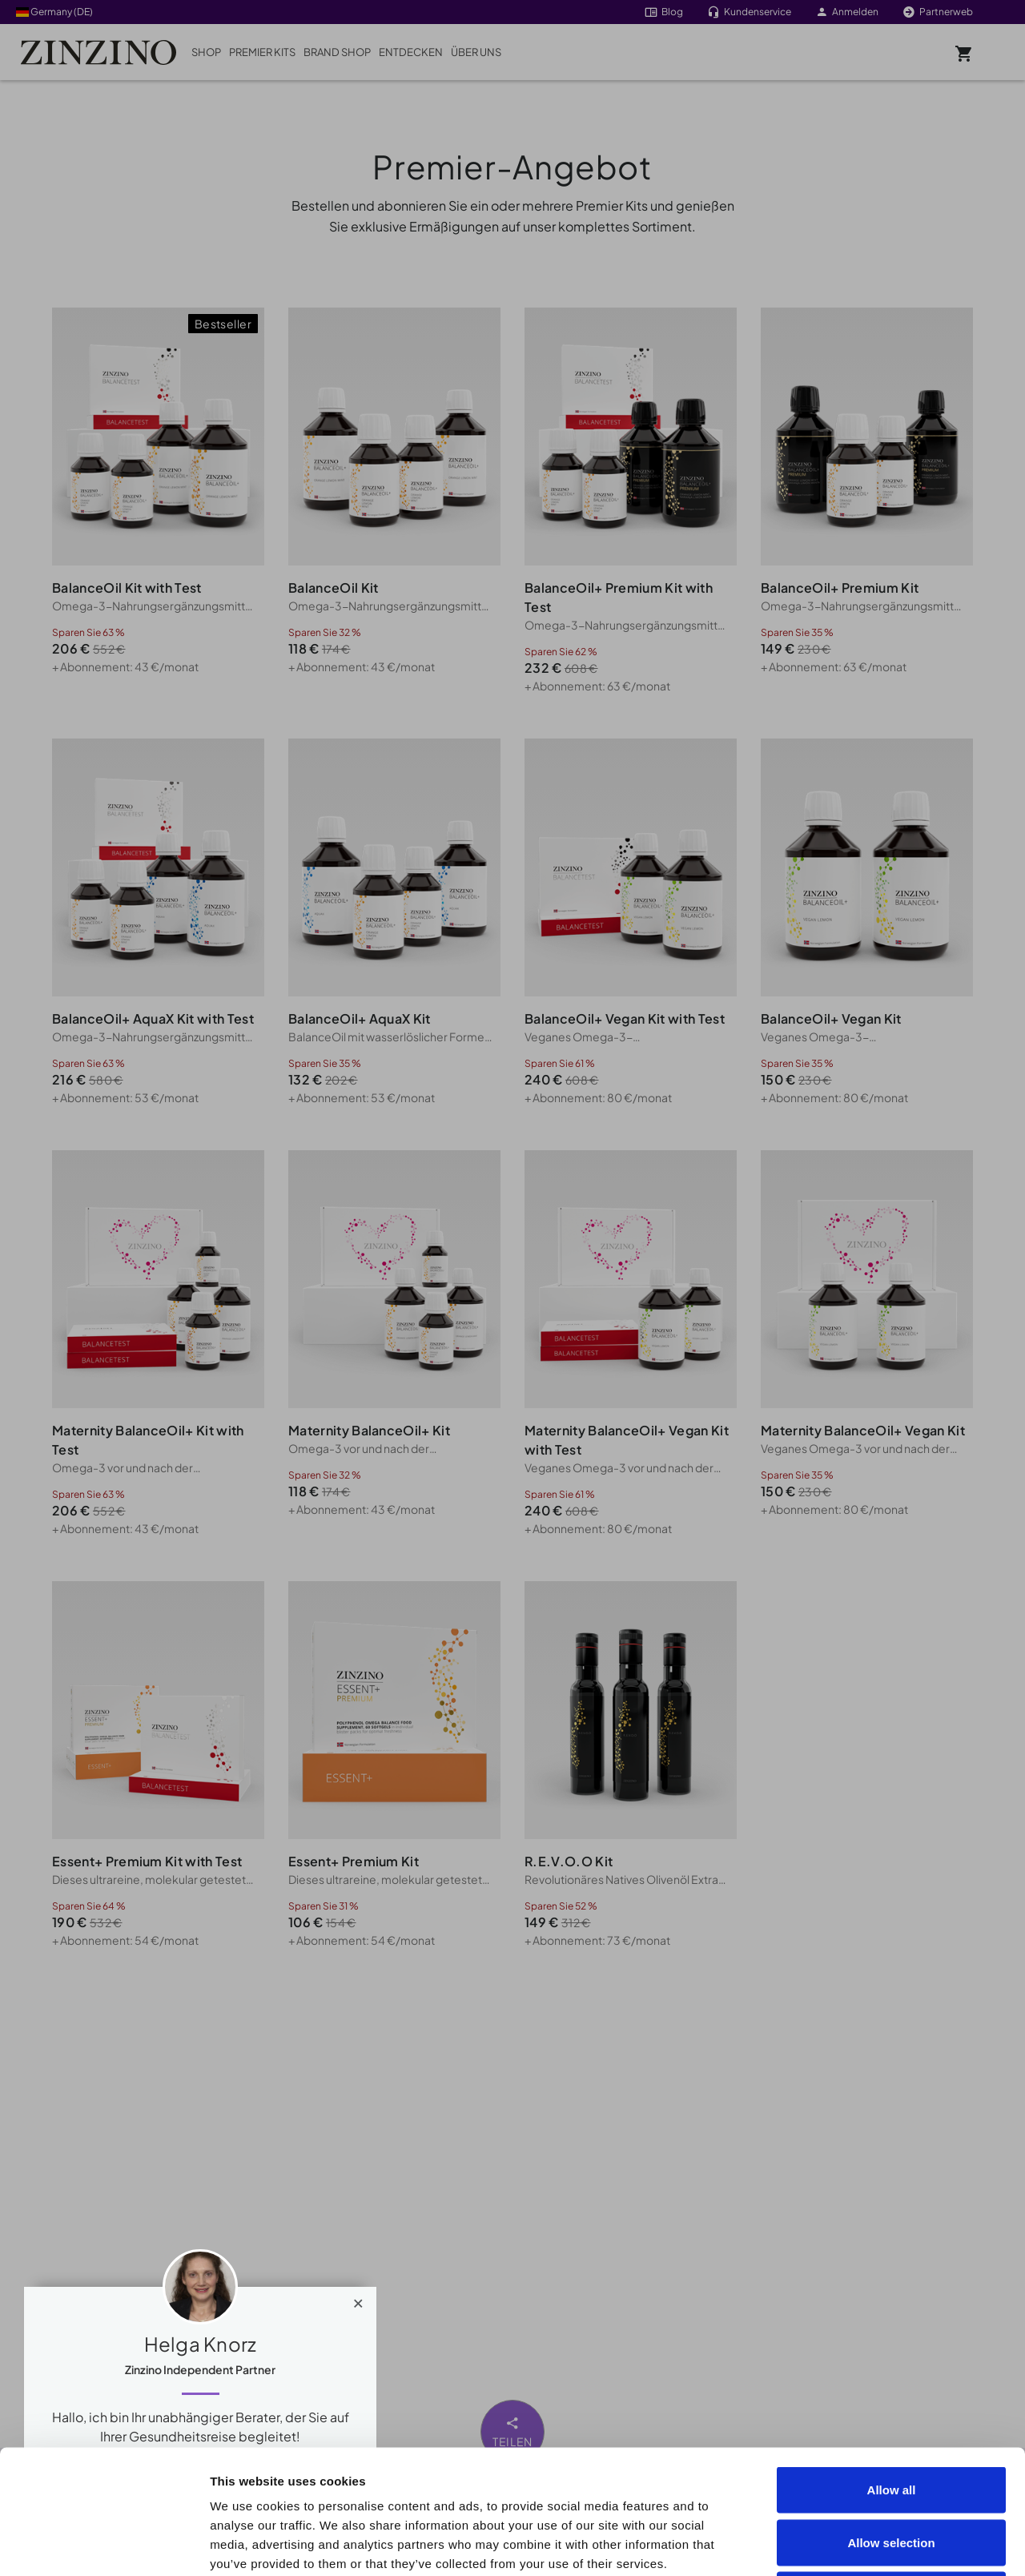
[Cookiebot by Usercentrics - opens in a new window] (104, 2545)
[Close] (358, 2299)
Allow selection (891, 2418)
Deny (891, 2470)
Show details (906, 2544)
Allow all (891, 2366)
